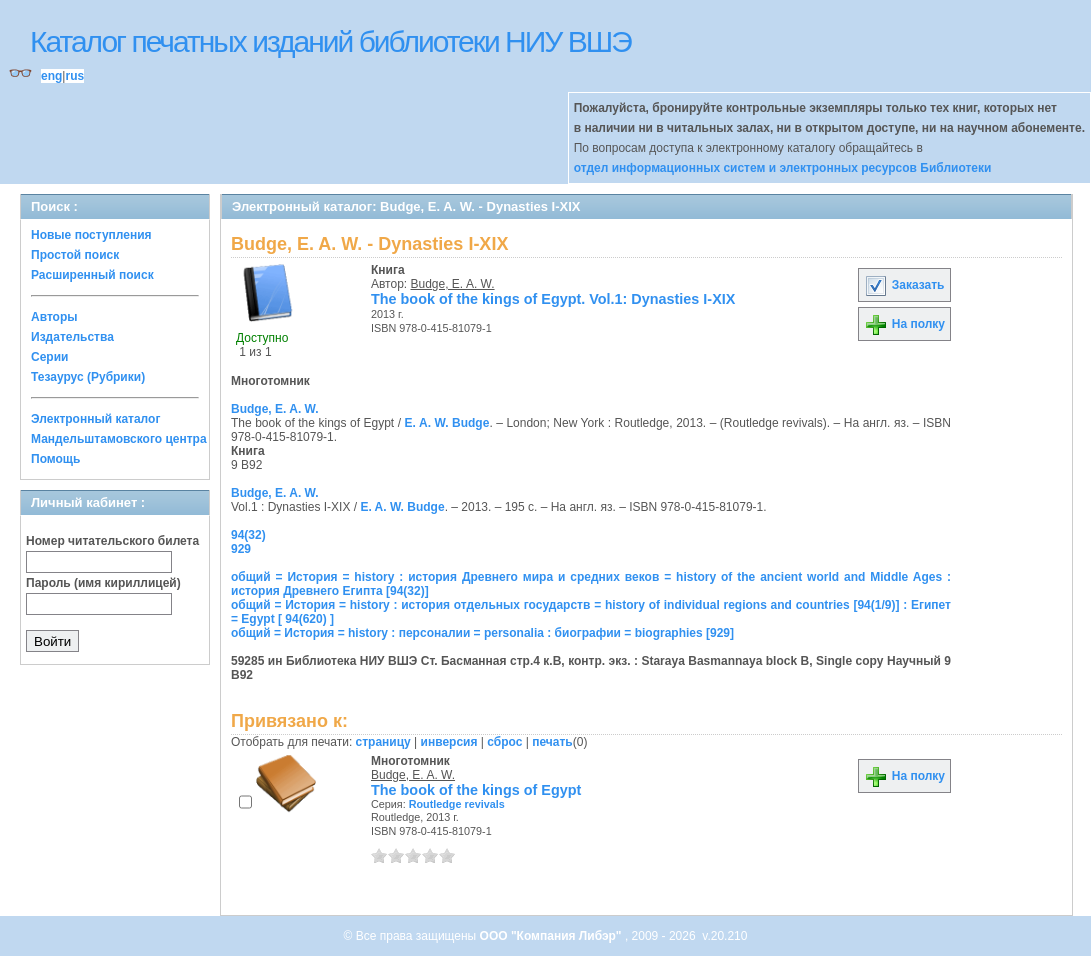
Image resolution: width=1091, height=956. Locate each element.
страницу (383, 742)
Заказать (904, 285)
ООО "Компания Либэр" (552, 936)
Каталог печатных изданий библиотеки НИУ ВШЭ (330, 41)
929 (241, 549)
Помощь (55, 459)
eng (51, 76)
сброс (504, 742)
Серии (49, 357)
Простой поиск (75, 255)
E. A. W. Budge (447, 423)
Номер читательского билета (112, 541)
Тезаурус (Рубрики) (88, 377)
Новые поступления (91, 235)
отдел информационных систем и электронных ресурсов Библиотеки (783, 168)
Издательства (72, 337)
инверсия (449, 742)
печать (552, 742)
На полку (904, 324)
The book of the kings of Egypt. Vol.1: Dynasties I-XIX (553, 299)
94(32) (248, 535)
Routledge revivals (457, 804)
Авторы (54, 317)
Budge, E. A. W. (453, 284)
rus (74, 76)
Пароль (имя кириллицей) (103, 583)
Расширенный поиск (92, 275)
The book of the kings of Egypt (476, 790)
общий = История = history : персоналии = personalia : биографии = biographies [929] (482, 633)
